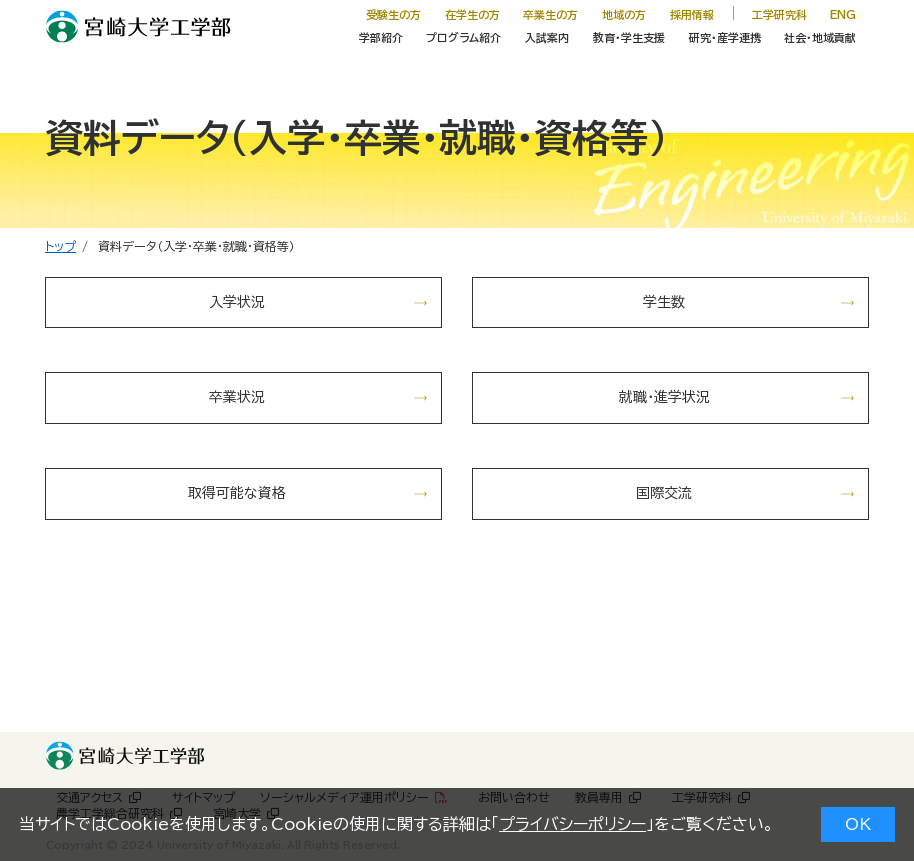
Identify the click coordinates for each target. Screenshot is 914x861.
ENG (843, 14)
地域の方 (624, 14)
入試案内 (547, 37)
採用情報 (692, 14)
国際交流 (664, 493)
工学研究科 (779, 14)
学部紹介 (381, 37)
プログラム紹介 (463, 37)
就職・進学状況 (664, 397)
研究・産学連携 (725, 37)
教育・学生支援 (629, 37)
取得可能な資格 (237, 493)
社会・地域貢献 (820, 37)
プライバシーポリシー (572, 824)
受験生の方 (393, 14)
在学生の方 (472, 14)
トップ (60, 246)
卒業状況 (237, 397)
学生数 (664, 302)
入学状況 (237, 302)
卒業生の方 (550, 14)
